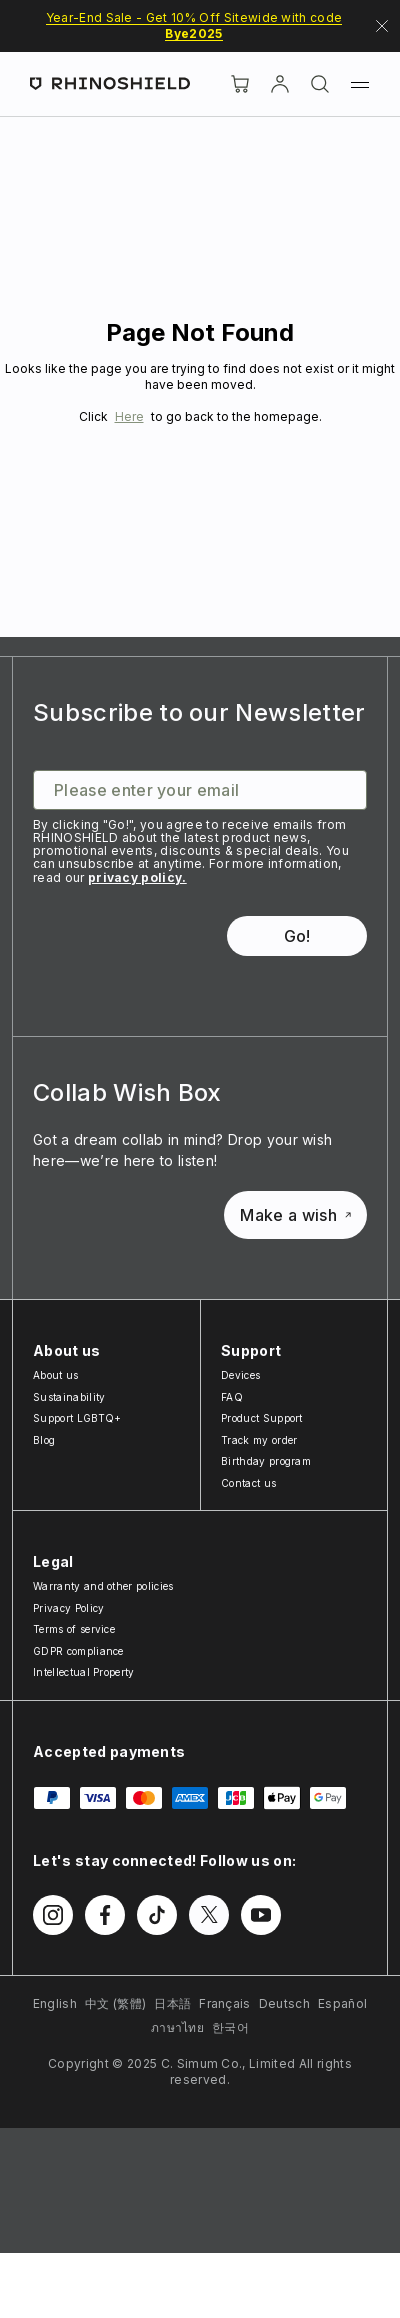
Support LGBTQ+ (77, 1418)
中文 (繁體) (115, 2003)
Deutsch (284, 2003)
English (55, 2003)
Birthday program (266, 1461)
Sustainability (69, 1397)
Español (342, 2003)
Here (129, 416)
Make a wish (295, 1215)
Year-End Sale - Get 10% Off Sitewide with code (194, 25)
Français (225, 2003)
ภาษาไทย (177, 2027)
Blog (44, 1440)
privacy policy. (137, 877)
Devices (240, 1375)
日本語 (172, 2003)
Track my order (259, 1440)
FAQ (232, 1397)
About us (56, 1375)
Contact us (248, 1483)
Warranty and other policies (103, 1586)
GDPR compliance (78, 1651)
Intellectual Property (84, 1672)
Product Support (262, 1418)
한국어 (230, 2027)
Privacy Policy (68, 1608)
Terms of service (74, 1629)
